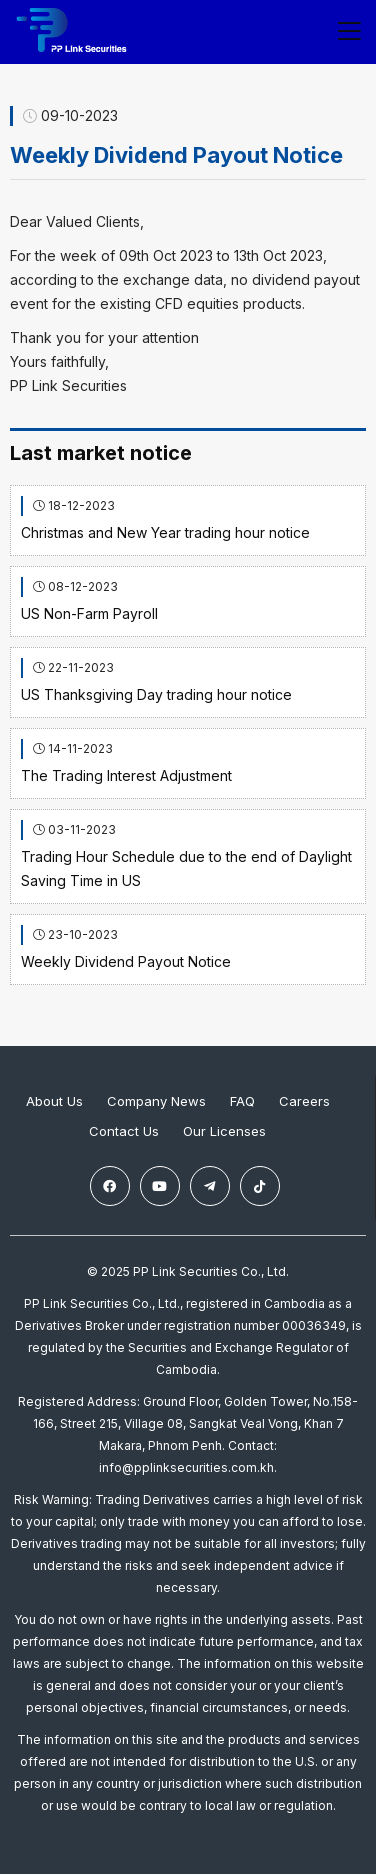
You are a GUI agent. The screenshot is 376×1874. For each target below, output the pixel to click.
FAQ (242, 1101)
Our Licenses (224, 1131)
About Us (54, 1101)
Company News (156, 1101)
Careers (304, 1101)
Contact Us (124, 1131)
